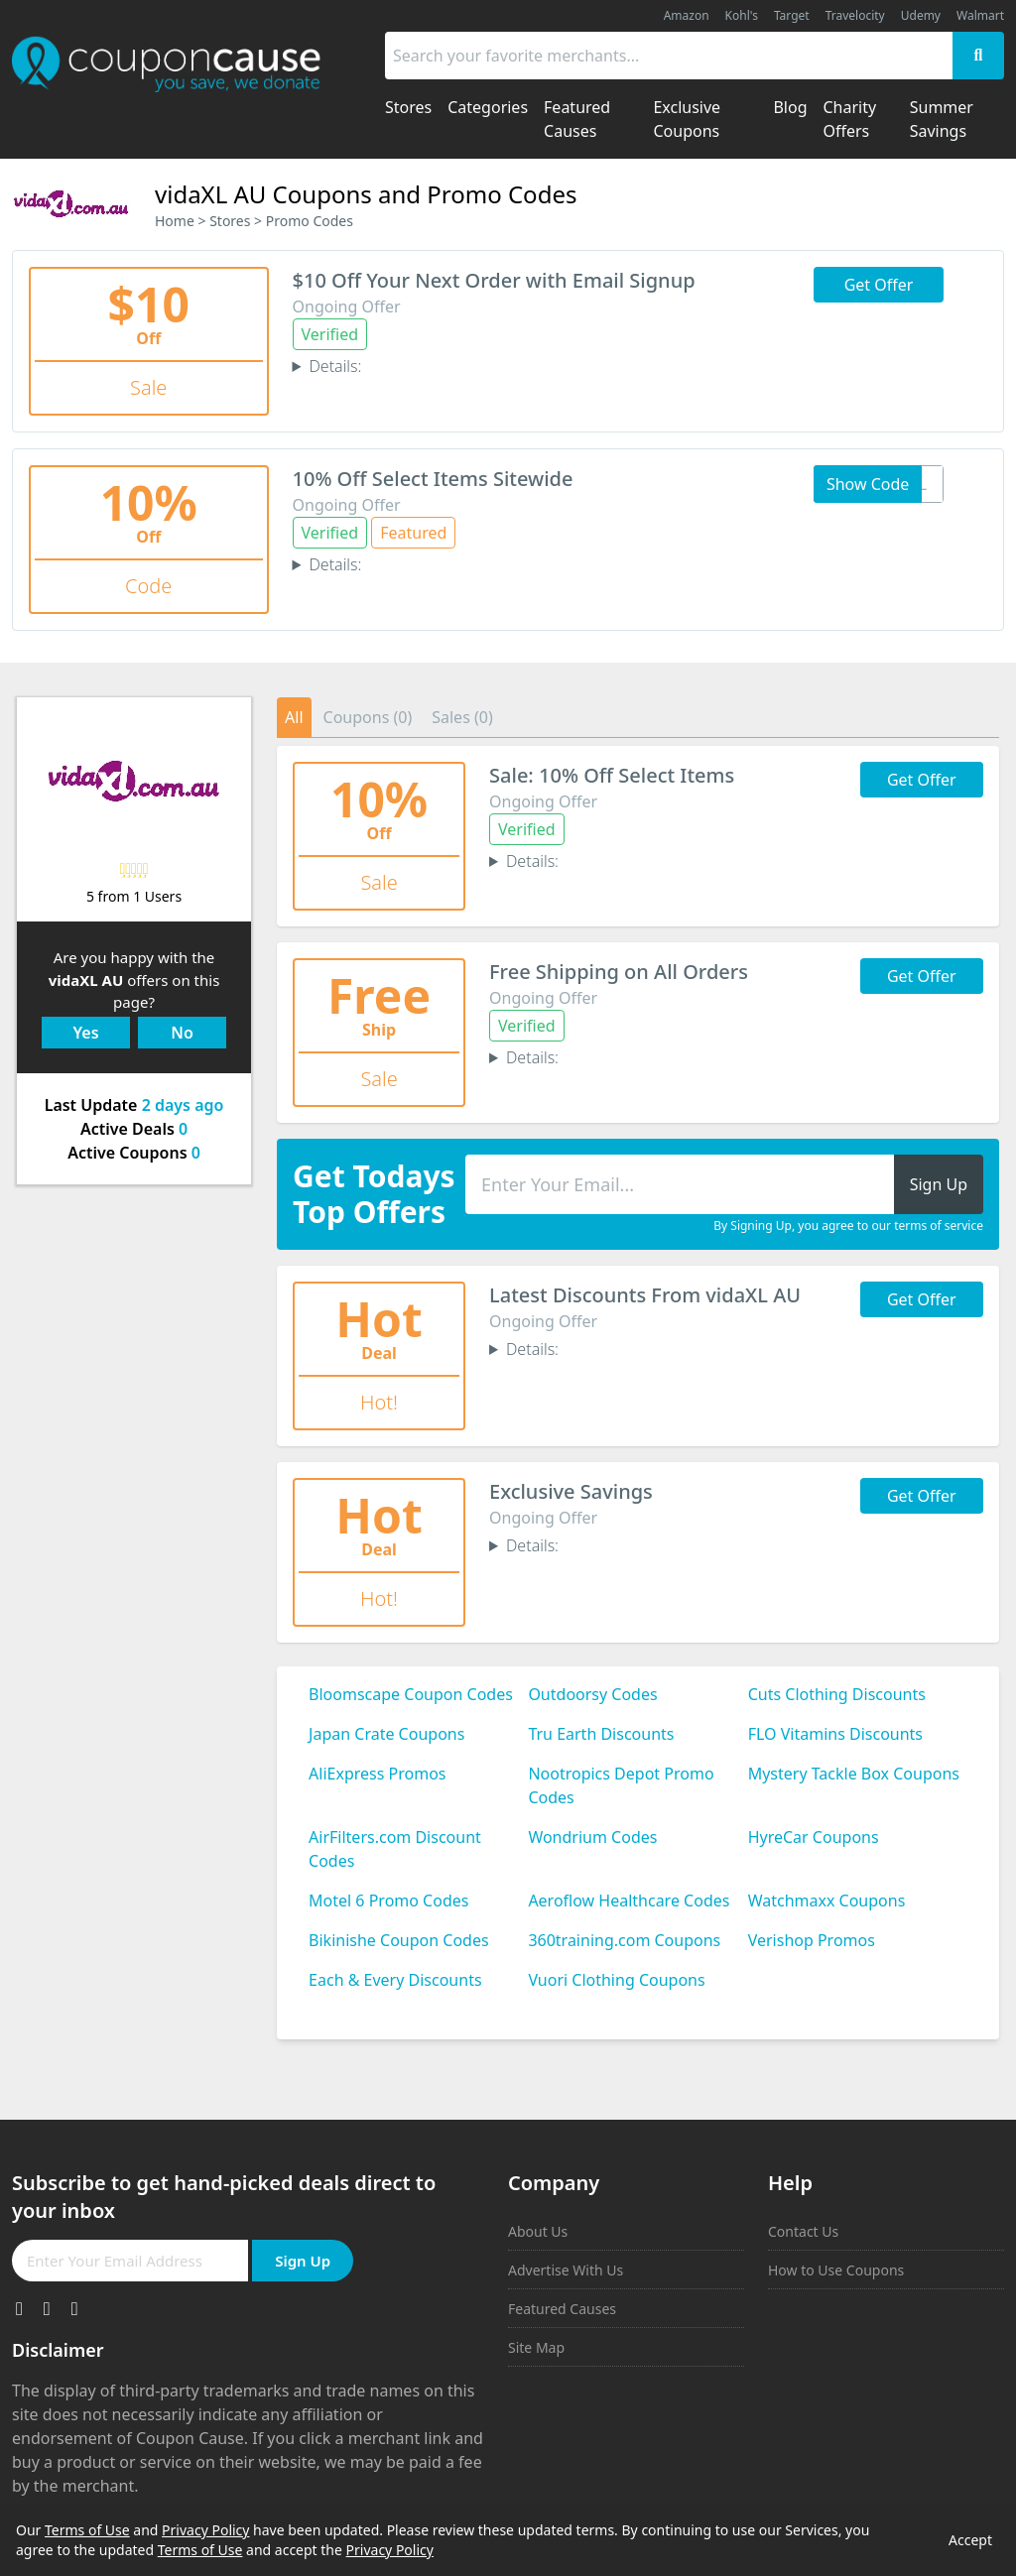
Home (174, 220)
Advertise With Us (565, 2270)
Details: (335, 366)
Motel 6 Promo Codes (388, 1900)
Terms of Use (87, 2529)
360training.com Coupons (624, 1940)
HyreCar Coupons (813, 1837)
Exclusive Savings (571, 1491)
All (294, 717)
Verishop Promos (811, 1940)
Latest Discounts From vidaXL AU (645, 1295)
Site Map (536, 2347)
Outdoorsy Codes (592, 1694)
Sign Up (302, 2260)
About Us (538, 2231)
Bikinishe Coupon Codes (399, 1940)
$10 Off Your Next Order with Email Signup (494, 280)
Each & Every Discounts (395, 1980)
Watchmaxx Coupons (827, 1900)
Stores (229, 220)
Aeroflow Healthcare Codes (628, 1900)
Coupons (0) (368, 717)
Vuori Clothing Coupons (616, 1980)
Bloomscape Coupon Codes (411, 1694)
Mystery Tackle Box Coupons (853, 1773)
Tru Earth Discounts (601, 1734)
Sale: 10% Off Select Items (611, 775)
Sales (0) (462, 717)
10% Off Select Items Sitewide (433, 478)
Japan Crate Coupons (386, 1734)
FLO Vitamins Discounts (835, 1734)
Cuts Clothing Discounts (837, 1694)
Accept (970, 2539)
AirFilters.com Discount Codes (395, 1849)
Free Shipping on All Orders (618, 971)
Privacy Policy (205, 2529)
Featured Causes (562, 2308)
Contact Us (803, 2231)
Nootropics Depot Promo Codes (620, 1785)
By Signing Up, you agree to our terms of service (848, 1226)
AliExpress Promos (377, 1773)
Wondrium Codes (592, 1837)
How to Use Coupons (836, 2270)
